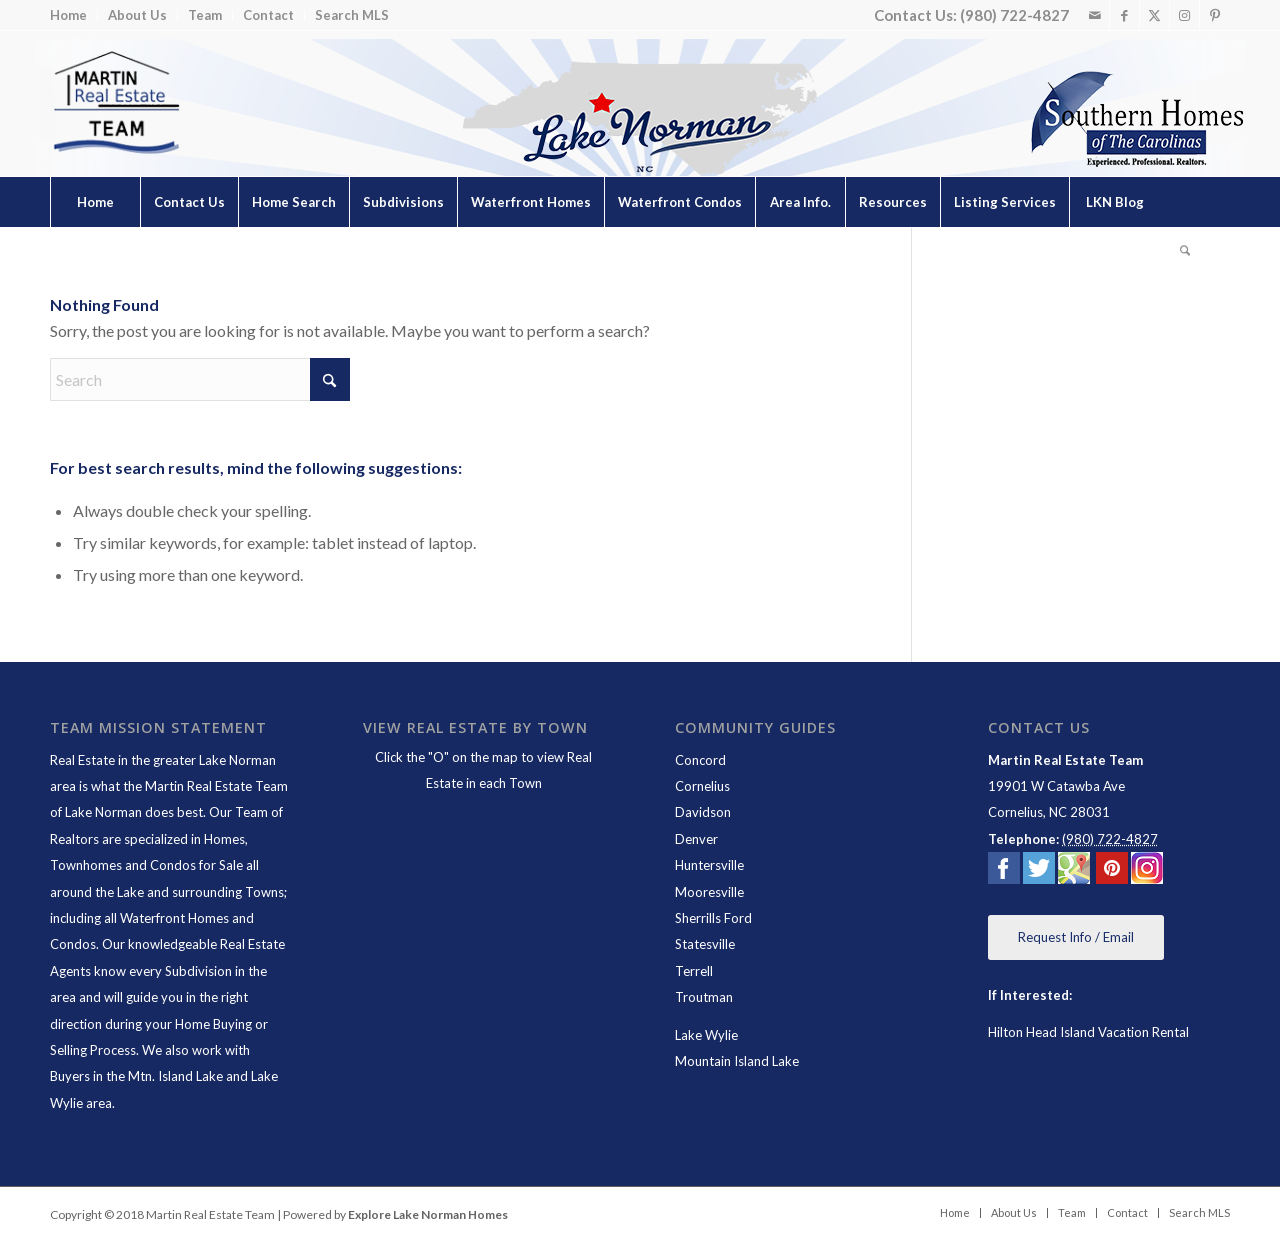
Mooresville (709, 892)
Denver (696, 839)
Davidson (703, 812)
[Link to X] (1154, 15)
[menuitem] (74, 15)
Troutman (704, 997)
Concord (700, 760)
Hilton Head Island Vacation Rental (1088, 1032)
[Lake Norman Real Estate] (115, 103)
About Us (137, 15)
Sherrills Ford (713, 918)
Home (68, 15)
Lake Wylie (706, 1035)
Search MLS (352, 15)
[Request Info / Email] (1076, 937)
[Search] (1185, 252)
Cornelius (702, 786)
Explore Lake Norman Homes (428, 1214)
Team (205, 15)
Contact (268, 15)
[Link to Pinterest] (1215, 15)
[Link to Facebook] (1124, 15)
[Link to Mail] (1094, 15)
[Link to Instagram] (1184, 15)
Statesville (705, 944)
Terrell (694, 971)
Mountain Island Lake (737, 1061)
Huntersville (709, 865)
